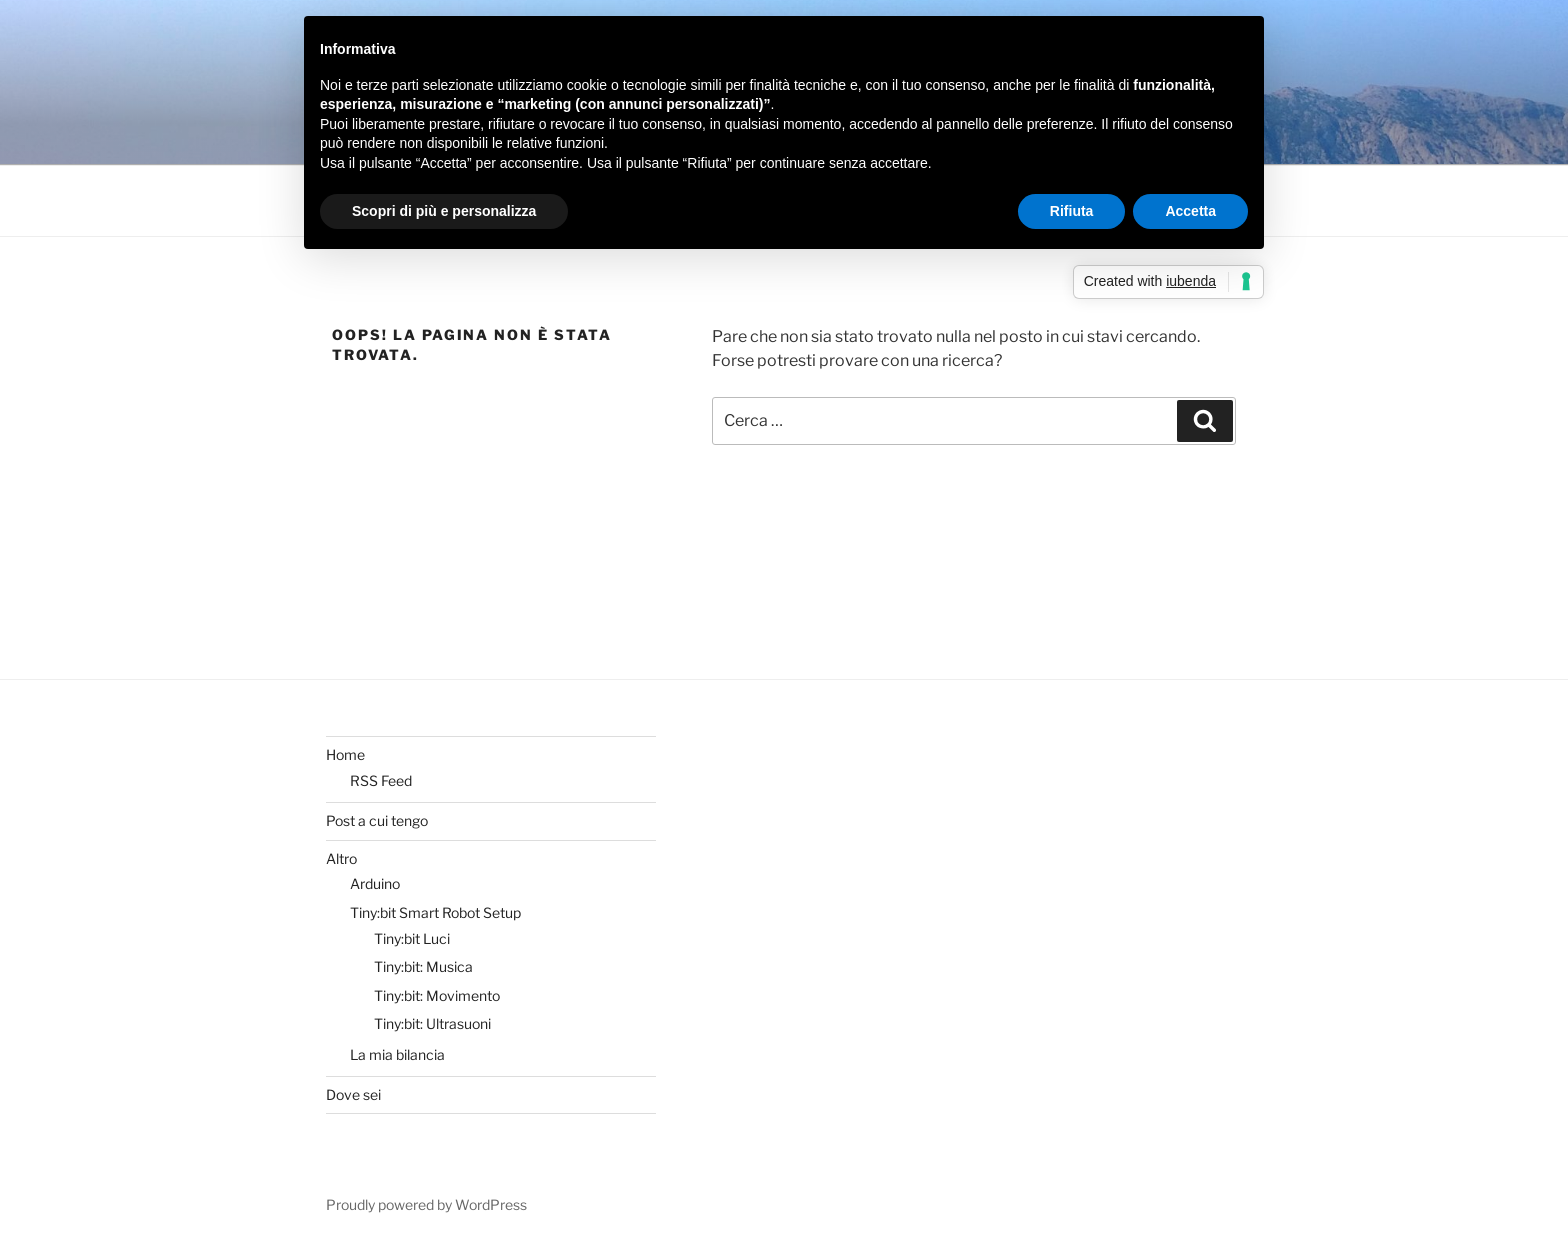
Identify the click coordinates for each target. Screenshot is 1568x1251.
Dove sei (353, 1094)
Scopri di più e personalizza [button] (444, 211)
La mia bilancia (397, 1054)
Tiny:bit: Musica (423, 966)
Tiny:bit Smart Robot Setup (435, 912)
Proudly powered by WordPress (426, 1204)
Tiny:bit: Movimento (437, 995)
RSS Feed (381, 780)
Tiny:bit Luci (412, 938)
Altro (341, 858)
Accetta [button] (1190, 211)
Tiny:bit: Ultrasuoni (432, 1023)
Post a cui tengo (377, 820)
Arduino (375, 883)
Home (345, 754)
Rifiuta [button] (1072, 211)
